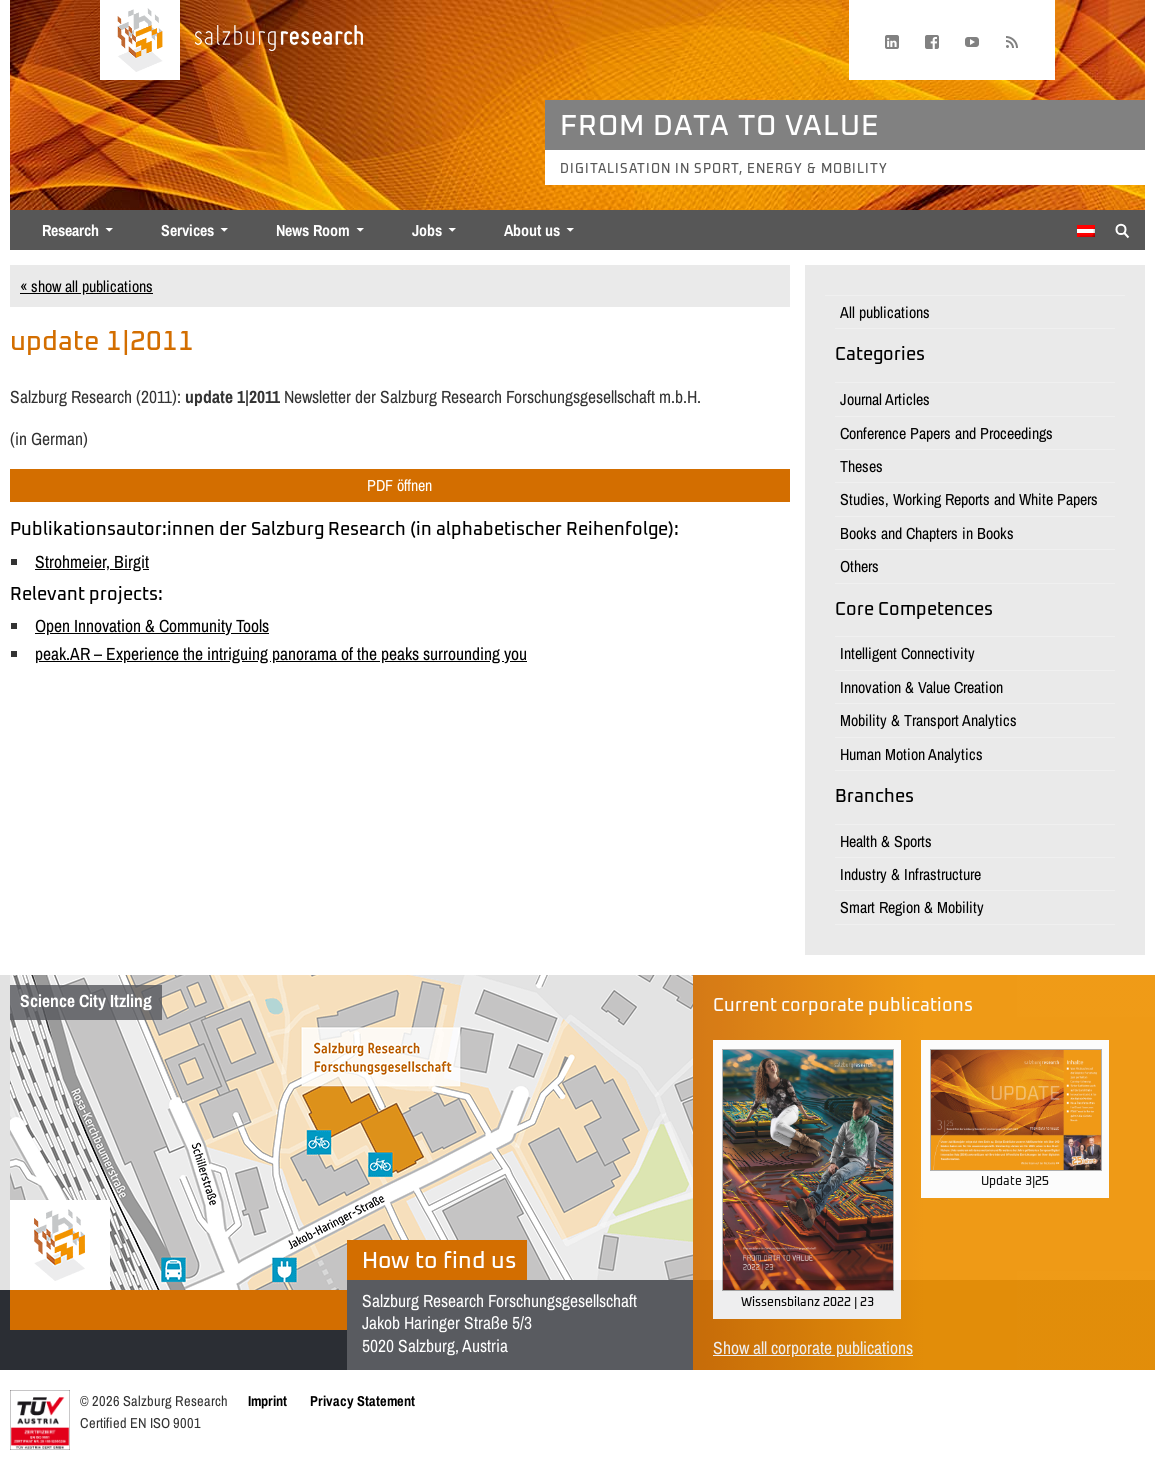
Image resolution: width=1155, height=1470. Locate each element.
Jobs (427, 230)
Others (859, 566)
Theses (861, 466)
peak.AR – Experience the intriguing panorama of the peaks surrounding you (281, 653)
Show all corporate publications (813, 1347)
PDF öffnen (399, 485)
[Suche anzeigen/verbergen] (1122, 229)
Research (70, 230)
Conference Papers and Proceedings (946, 433)
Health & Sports (886, 841)
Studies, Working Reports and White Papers (969, 499)
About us (532, 230)
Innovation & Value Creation (921, 687)
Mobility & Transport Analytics (928, 720)
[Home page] (140, 40)
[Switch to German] (1086, 231)
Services (187, 230)
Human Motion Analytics (911, 754)
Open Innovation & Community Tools (152, 625)
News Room (313, 230)
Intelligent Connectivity (907, 653)
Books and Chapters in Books (927, 533)
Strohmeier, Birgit (92, 561)
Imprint (267, 1400)
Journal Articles (885, 399)
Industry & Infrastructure (910, 874)
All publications (885, 312)
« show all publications (86, 286)
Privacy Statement (362, 1400)
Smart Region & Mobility (912, 907)
